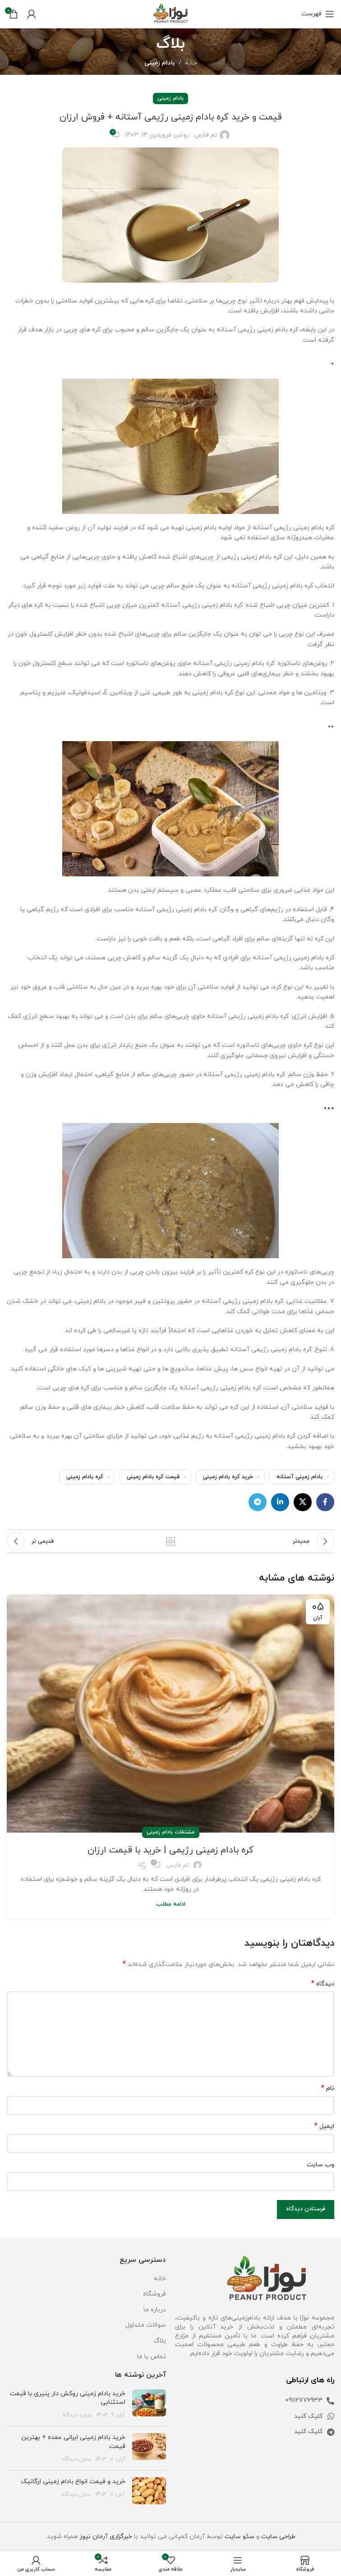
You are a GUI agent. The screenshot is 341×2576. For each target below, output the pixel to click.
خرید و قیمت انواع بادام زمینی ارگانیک (73, 2481)
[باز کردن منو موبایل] (318, 14)
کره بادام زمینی (84, 1477)
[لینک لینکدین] (280, 1502)
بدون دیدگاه (77, 2415)
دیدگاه (322, 1984)
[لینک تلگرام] (258, 1502)
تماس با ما (151, 2356)
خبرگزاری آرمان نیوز (105, 2536)
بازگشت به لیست (170, 1541)
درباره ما (154, 2310)
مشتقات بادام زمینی (171, 1832)
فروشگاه (154, 2294)
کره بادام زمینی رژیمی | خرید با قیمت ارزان (170, 1850)
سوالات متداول (145, 2325)
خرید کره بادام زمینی (228, 1477)
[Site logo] (170, 13)
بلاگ (160, 2341)
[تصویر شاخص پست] (149, 2404)
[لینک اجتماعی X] (303, 1502)
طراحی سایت (278, 2536)
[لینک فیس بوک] (325, 1502)
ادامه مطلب (170, 1904)
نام (327, 2088)
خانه (191, 63)
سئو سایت (239, 2536)
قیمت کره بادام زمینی (153, 1477)
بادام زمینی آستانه (299, 1477)
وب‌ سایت (320, 2164)
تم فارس (205, 135)
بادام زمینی (159, 63)
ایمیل (324, 2126)
